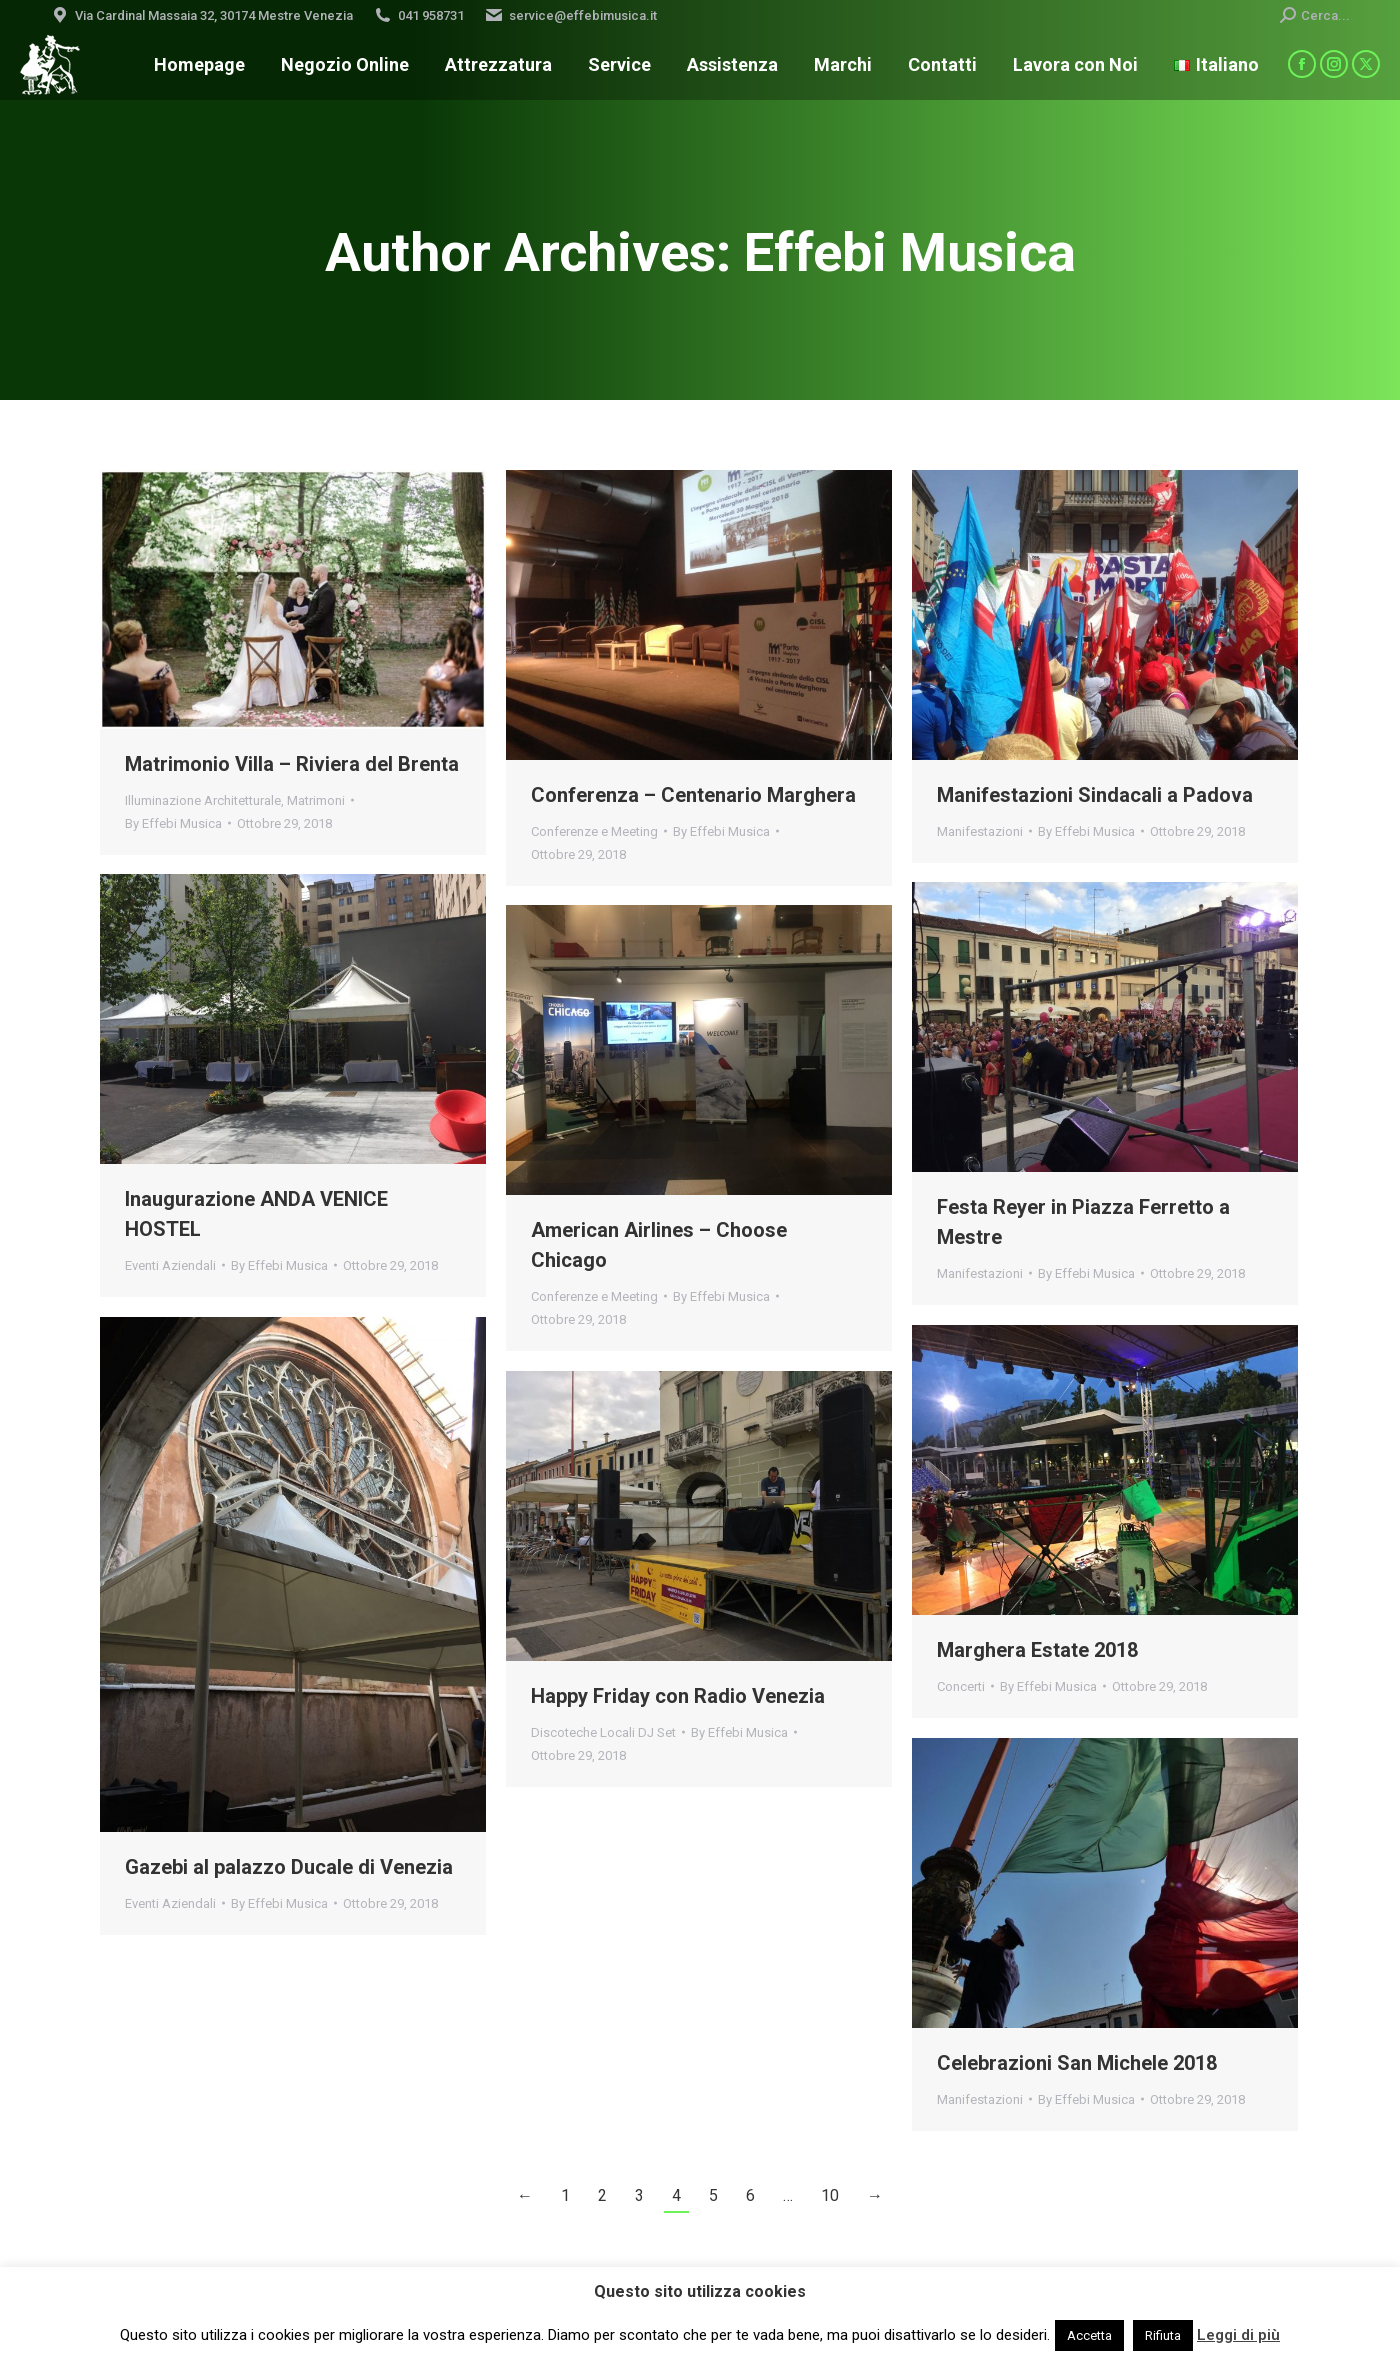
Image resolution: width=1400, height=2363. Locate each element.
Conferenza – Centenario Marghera (693, 795)
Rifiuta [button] (1163, 2335)
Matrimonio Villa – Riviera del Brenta (292, 764)
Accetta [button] (1089, 2335)
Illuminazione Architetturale (203, 800)
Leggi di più (1238, 2335)
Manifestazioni (980, 831)
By (173, 823)
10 (830, 2195)
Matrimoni (316, 800)
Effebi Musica (910, 252)
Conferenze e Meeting (594, 831)
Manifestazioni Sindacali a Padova (1095, 795)
